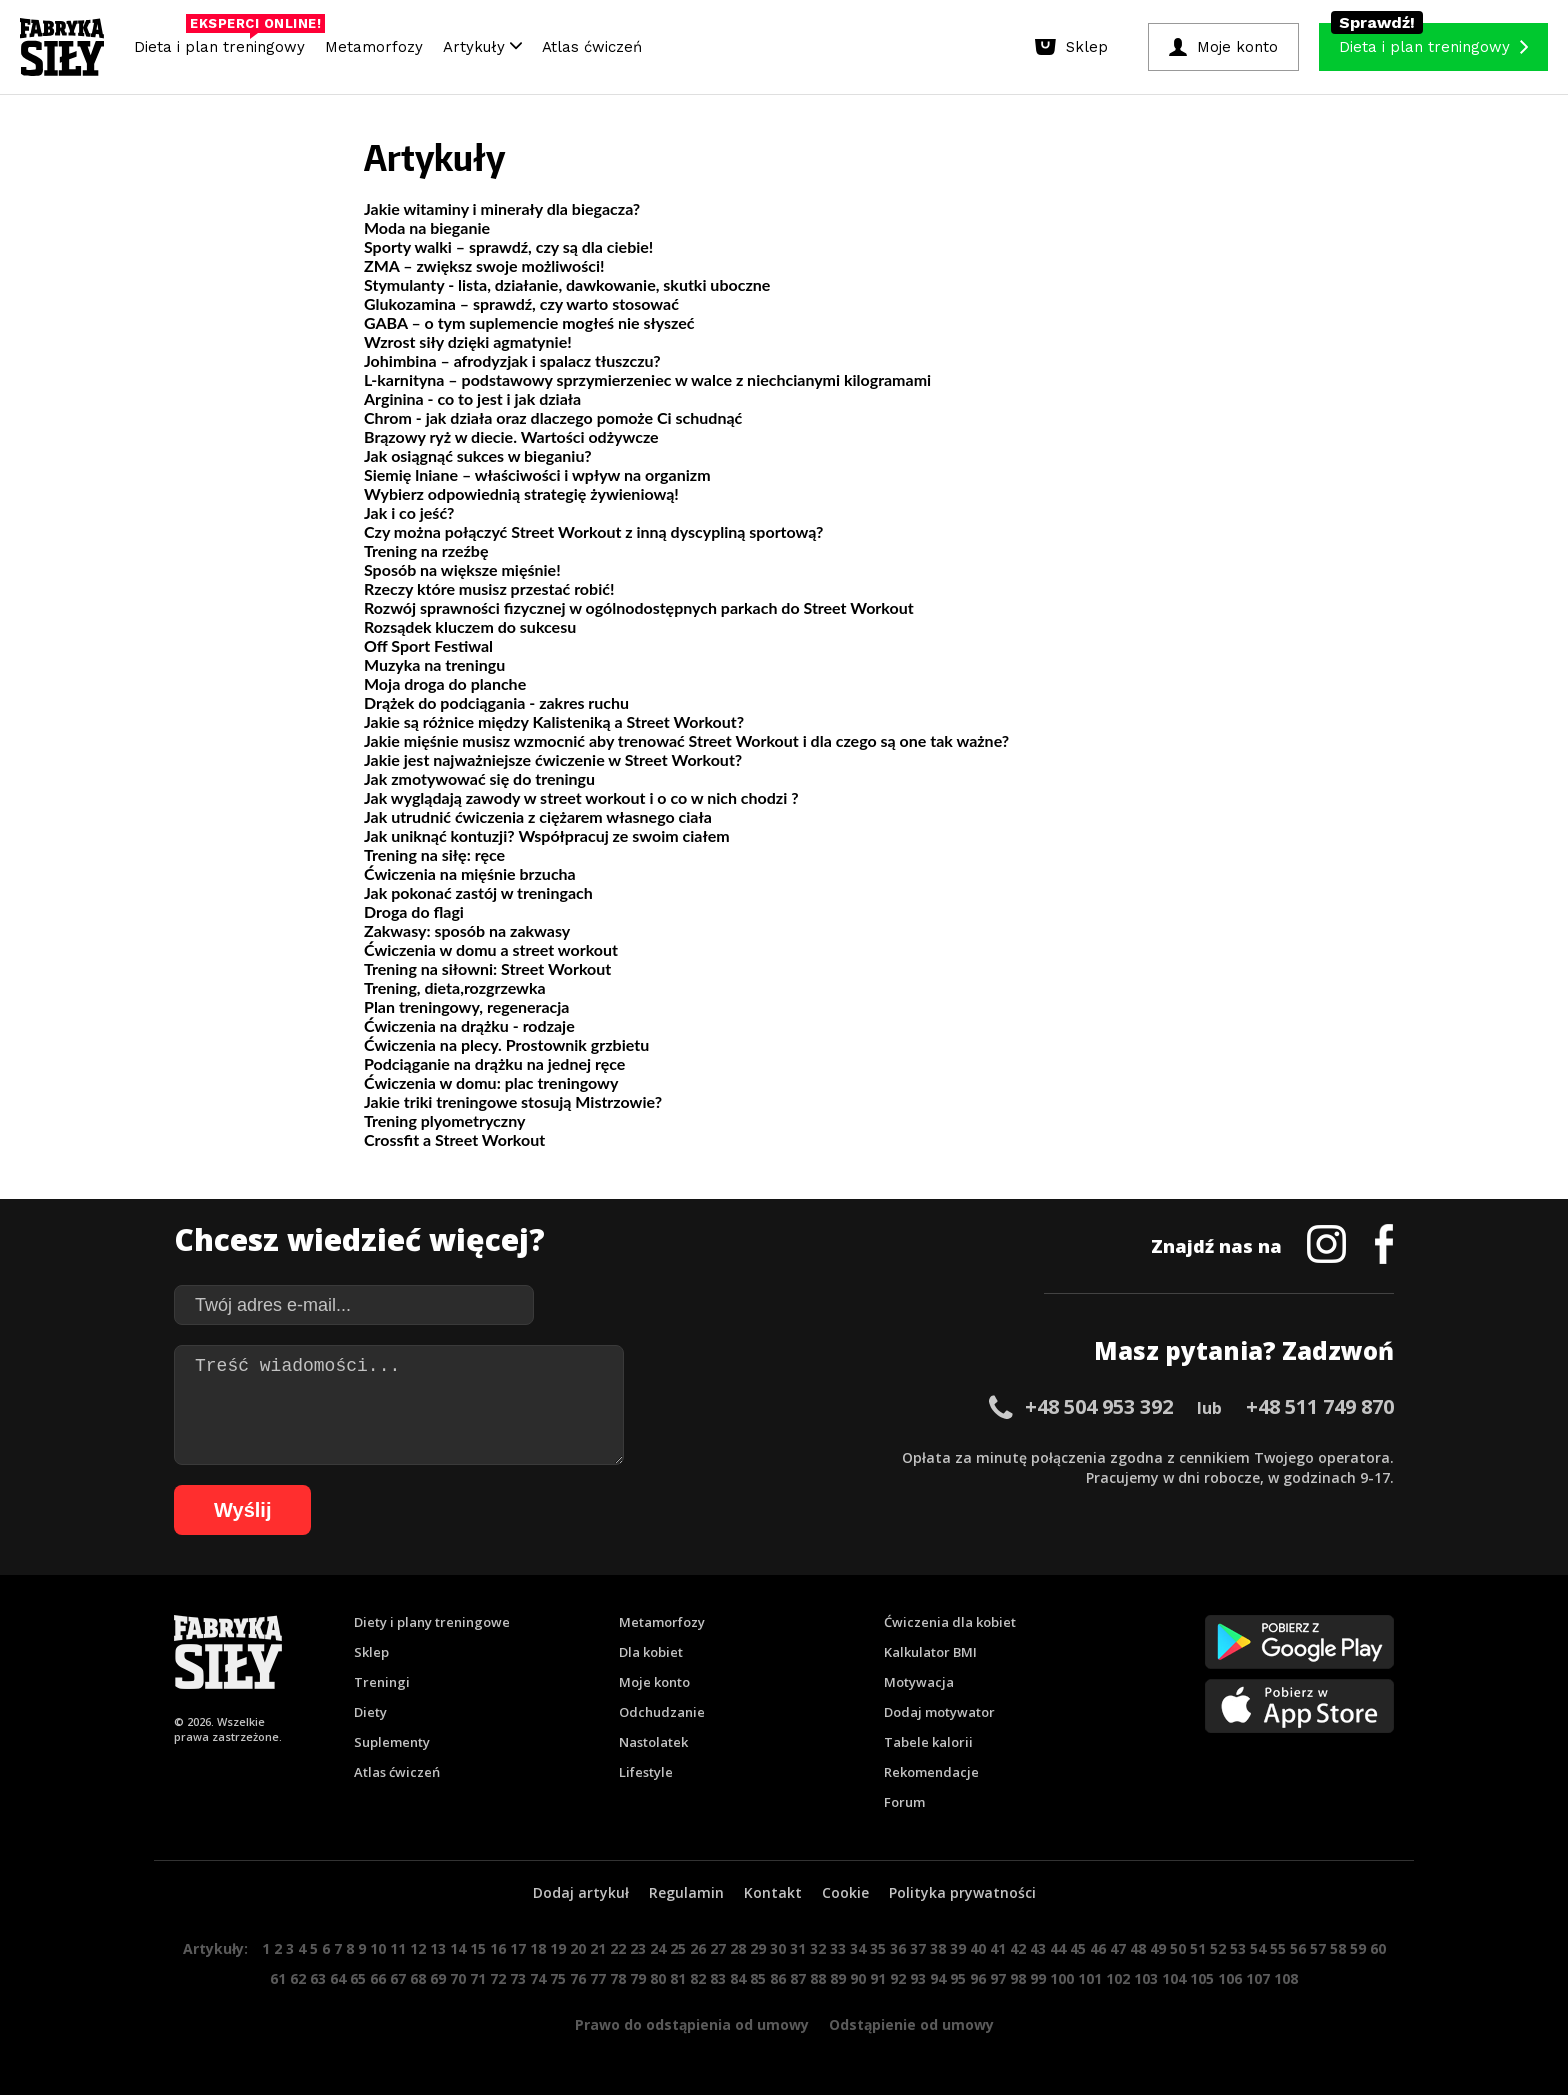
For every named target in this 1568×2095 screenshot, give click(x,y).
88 (818, 1978)
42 (1018, 1948)
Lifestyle (646, 1772)
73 (518, 1978)
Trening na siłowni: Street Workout (487, 968)
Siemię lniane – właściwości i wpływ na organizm (537, 474)
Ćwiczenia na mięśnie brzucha (470, 873)
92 (898, 1978)
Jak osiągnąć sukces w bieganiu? (478, 455)
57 (1318, 1948)
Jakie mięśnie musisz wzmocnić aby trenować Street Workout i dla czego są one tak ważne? (686, 740)
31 (798, 1948)
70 (458, 1978)
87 (798, 1978)
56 (1298, 1948)
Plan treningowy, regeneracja (467, 1006)
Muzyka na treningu (434, 664)
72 (498, 1978)
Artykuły (482, 47)
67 (398, 1978)
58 (1338, 1948)
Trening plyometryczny (444, 1120)
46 (1098, 1948)
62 (298, 1978)
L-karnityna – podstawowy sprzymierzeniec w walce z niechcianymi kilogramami (647, 379)
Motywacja (919, 1682)
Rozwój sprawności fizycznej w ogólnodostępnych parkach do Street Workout (639, 607)
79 (638, 1978)
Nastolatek (653, 1742)
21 (598, 1948)
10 (378, 1948)
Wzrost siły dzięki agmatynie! (468, 341)
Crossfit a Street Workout (454, 1139)
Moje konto (654, 1682)
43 (1038, 1948)
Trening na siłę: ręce (434, 854)
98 (1018, 1978)
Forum (904, 1802)
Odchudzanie (662, 1712)
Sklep (371, 1652)
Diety (370, 1712)
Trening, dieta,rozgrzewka (455, 987)
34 (858, 1948)
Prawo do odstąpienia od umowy (692, 2024)
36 (898, 1948)
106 (1230, 1978)
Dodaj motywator (939, 1712)
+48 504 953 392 (1099, 1406)
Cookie (845, 1892)
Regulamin (686, 1892)
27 (718, 1948)
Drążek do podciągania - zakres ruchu (496, 702)
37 (918, 1948)
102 (1118, 1978)
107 (1258, 1978)
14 (458, 1948)
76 (578, 1978)
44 (1058, 1948)
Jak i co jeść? (409, 512)
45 (1078, 1948)
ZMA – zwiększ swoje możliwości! (484, 265)
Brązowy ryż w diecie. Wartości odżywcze (511, 436)
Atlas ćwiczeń (592, 47)
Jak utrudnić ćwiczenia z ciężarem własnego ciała (538, 816)
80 (658, 1978)
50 (1178, 1948)
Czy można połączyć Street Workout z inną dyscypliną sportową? (593, 531)
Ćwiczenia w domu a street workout (491, 949)
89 (838, 1978)
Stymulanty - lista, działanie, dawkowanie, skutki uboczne (567, 284)
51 (1198, 1948)
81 (678, 1978)
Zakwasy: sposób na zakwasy (467, 930)
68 (418, 1978)
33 (838, 1948)
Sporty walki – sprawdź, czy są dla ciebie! (508, 246)
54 (1258, 1948)
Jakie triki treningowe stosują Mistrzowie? (513, 1101)
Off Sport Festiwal (428, 645)
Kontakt (773, 1892)
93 (918, 1978)
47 (1118, 1948)
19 (558, 1948)
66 (378, 1978)
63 (318, 1978)
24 (658, 1948)
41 (998, 1948)
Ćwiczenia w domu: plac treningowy (491, 1082)
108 (1286, 1978)
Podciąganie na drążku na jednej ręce (494, 1063)
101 (1090, 1978)
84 (738, 1978)
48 (1138, 1948)
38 (938, 1948)
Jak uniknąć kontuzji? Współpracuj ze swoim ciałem (547, 835)
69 (438, 1978)
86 (778, 1978)
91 (878, 1978)
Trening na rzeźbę (426, 550)
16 (498, 1948)
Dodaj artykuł (581, 1892)
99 (1038, 1978)
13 (438, 1948)
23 (638, 1948)
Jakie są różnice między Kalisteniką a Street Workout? (554, 721)
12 (418, 1948)
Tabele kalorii (928, 1742)
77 (598, 1978)
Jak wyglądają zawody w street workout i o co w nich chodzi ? (581, 797)
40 (978, 1948)
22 (618, 1948)
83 (718, 1978)
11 (398, 1948)
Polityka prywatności (962, 1892)
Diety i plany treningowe (432, 1622)
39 (958, 1948)
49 (1158, 1948)
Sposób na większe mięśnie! (462, 569)
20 (578, 1948)
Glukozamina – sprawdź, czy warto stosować (521, 303)
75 (558, 1978)
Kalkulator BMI (930, 1652)
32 (818, 1948)
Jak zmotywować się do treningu (479, 778)
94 (938, 1978)
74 (538, 1978)
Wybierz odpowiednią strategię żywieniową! (521, 493)
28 (738, 1948)
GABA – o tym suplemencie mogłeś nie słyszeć (529, 322)
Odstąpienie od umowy (911, 2024)
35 (878, 1948)
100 (1062, 1978)
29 (758, 1948)
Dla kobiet (651, 1652)
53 (1238, 1948)
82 (698, 1978)
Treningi (382, 1682)
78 (618, 1978)
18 (538, 1948)
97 (998, 1978)
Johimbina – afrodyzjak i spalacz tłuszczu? (512, 360)
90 (858, 1978)
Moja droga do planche (445, 683)
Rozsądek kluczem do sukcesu (470, 626)
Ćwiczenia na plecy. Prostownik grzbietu (506, 1044)
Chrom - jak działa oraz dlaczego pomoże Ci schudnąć (553, 417)
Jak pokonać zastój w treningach (478, 892)
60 (1378, 1948)
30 (778, 1948)
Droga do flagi (414, 911)
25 (678, 1948)
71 (478, 1978)
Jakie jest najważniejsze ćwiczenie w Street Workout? (553, 759)
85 (758, 1978)
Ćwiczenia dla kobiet (950, 1622)
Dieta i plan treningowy (224, 42)
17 (518, 1948)
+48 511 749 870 (1320, 1406)
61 (278, 1978)
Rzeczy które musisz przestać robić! (489, 588)
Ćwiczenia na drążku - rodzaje (469, 1025)
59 (1358, 1948)
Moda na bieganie (427, 227)
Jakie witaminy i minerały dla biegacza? (502, 208)
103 (1146, 1978)
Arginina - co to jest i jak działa (472, 398)
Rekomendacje (931, 1772)
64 (338, 1978)
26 (698, 1948)
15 (478, 1948)
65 (358, 1978)
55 (1278, 1948)
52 (1218, 1948)
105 (1202, 1978)
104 (1174, 1978)
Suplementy (392, 1742)
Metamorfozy (374, 47)
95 (958, 1978)
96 (978, 1978)
